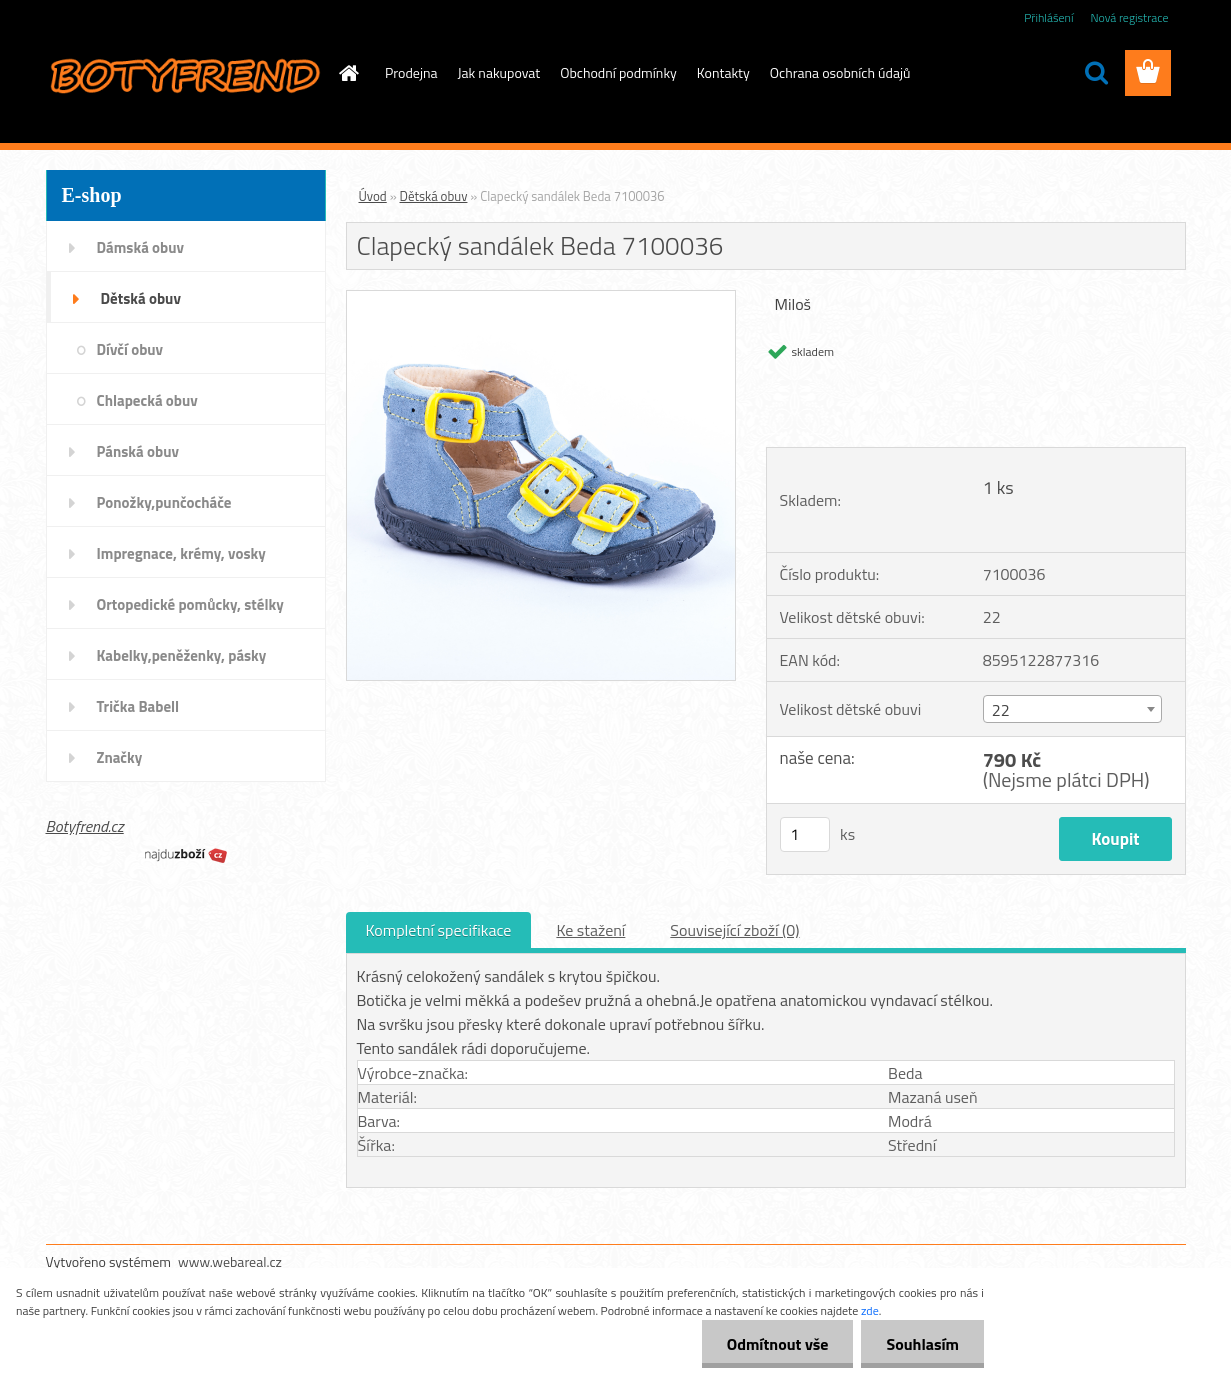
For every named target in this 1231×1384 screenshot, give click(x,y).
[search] (1096, 73)
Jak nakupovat (499, 72)
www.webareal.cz (230, 1261)
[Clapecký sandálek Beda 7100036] (541, 299)
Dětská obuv (434, 196)
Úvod (373, 196)
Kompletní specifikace (439, 930)
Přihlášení (1048, 17)
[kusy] (805, 834)
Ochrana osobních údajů (840, 72)
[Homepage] (347, 73)
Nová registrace (1129, 17)
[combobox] (1072, 709)
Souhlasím (922, 1344)
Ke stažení (590, 930)
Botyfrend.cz (85, 826)
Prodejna (411, 72)
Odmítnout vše (778, 1344)
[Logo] (183, 74)
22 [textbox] (1001, 710)
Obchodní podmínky (618, 72)
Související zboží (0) (734, 930)
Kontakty (723, 72)
